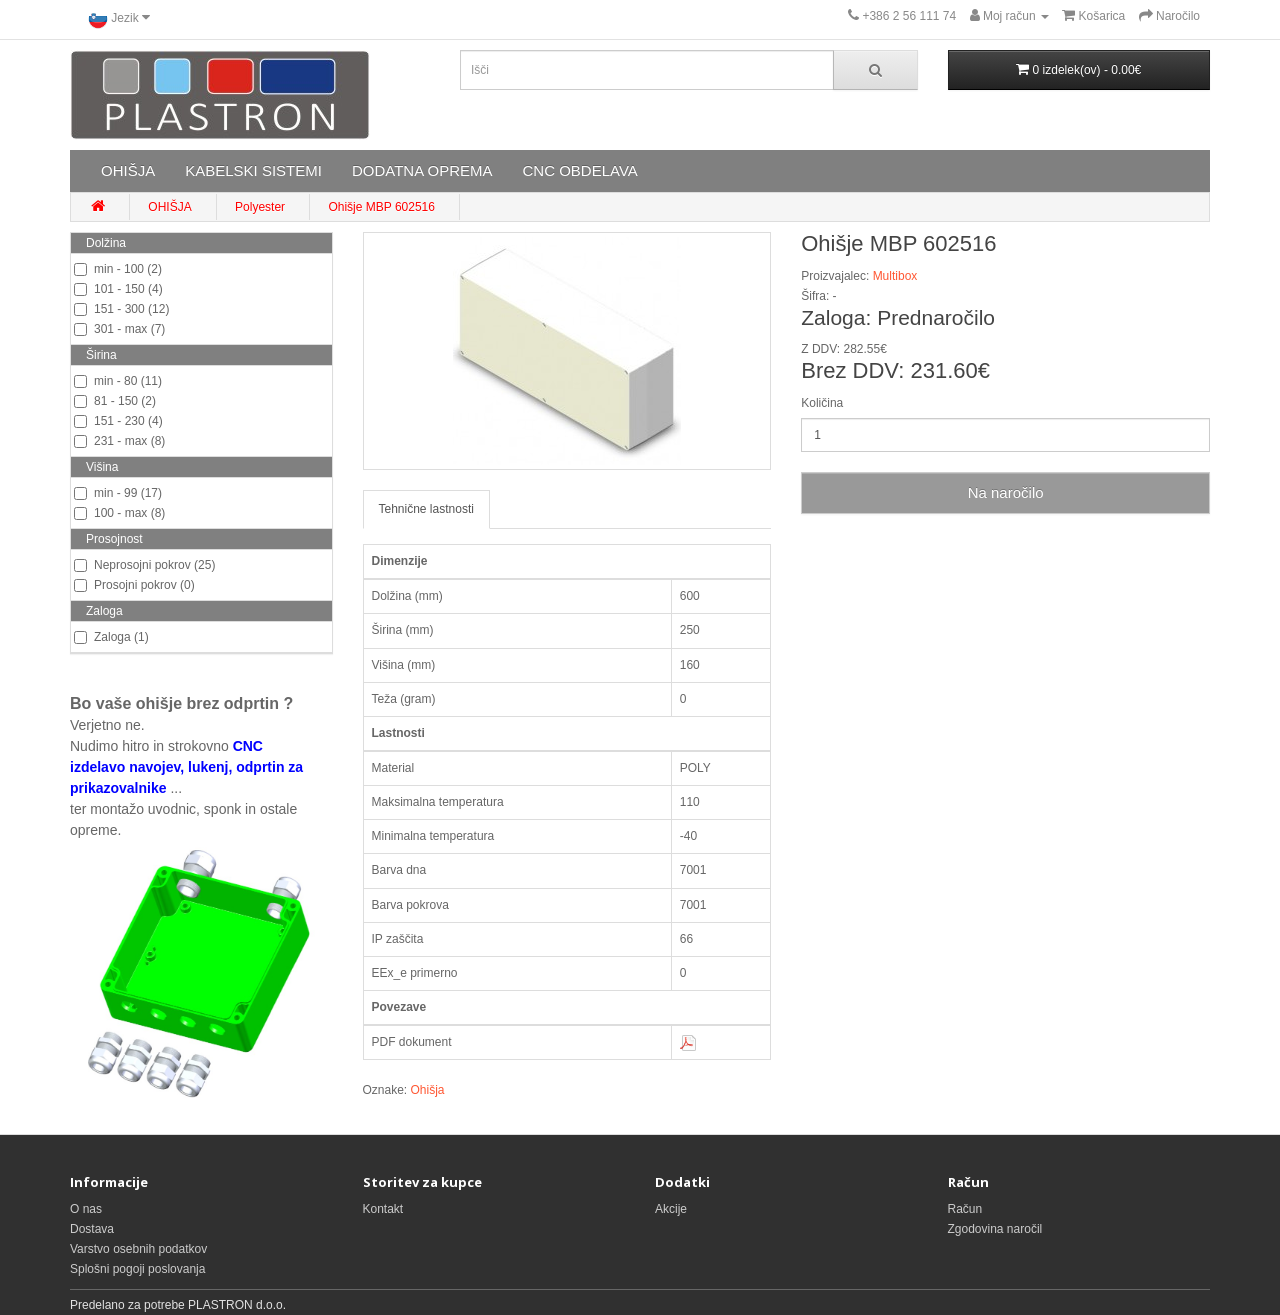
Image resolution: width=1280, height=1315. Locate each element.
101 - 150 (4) (118, 289)
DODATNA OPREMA (422, 170)
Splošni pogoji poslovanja (137, 1269)
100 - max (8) (119, 513)
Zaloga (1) (111, 637)
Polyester (260, 207)
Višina (102, 467)
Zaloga (104, 611)
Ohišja (428, 1090)
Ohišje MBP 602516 (381, 207)
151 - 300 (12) (121, 309)
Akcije (671, 1209)
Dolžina (106, 243)
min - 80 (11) (118, 381)
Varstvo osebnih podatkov (138, 1249)
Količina (822, 403)
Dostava (92, 1229)
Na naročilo (1006, 492)
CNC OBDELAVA (579, 170)
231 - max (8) (119, 441)
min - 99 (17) (118, 493)
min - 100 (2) (118, 269)
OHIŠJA (128, 170)
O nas (86, 1209)
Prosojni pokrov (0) (134, 585)
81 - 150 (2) (115, 401)
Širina (101, 355)
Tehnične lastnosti (426, 509)
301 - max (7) (119, 329)
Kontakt (383, 1209)
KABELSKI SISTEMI (253, 170)
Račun (965, 1209)
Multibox (895, 276)
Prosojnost (114, 539)
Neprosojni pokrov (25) (144, 565)
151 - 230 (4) (118, 421)
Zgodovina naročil (995, 1229)
